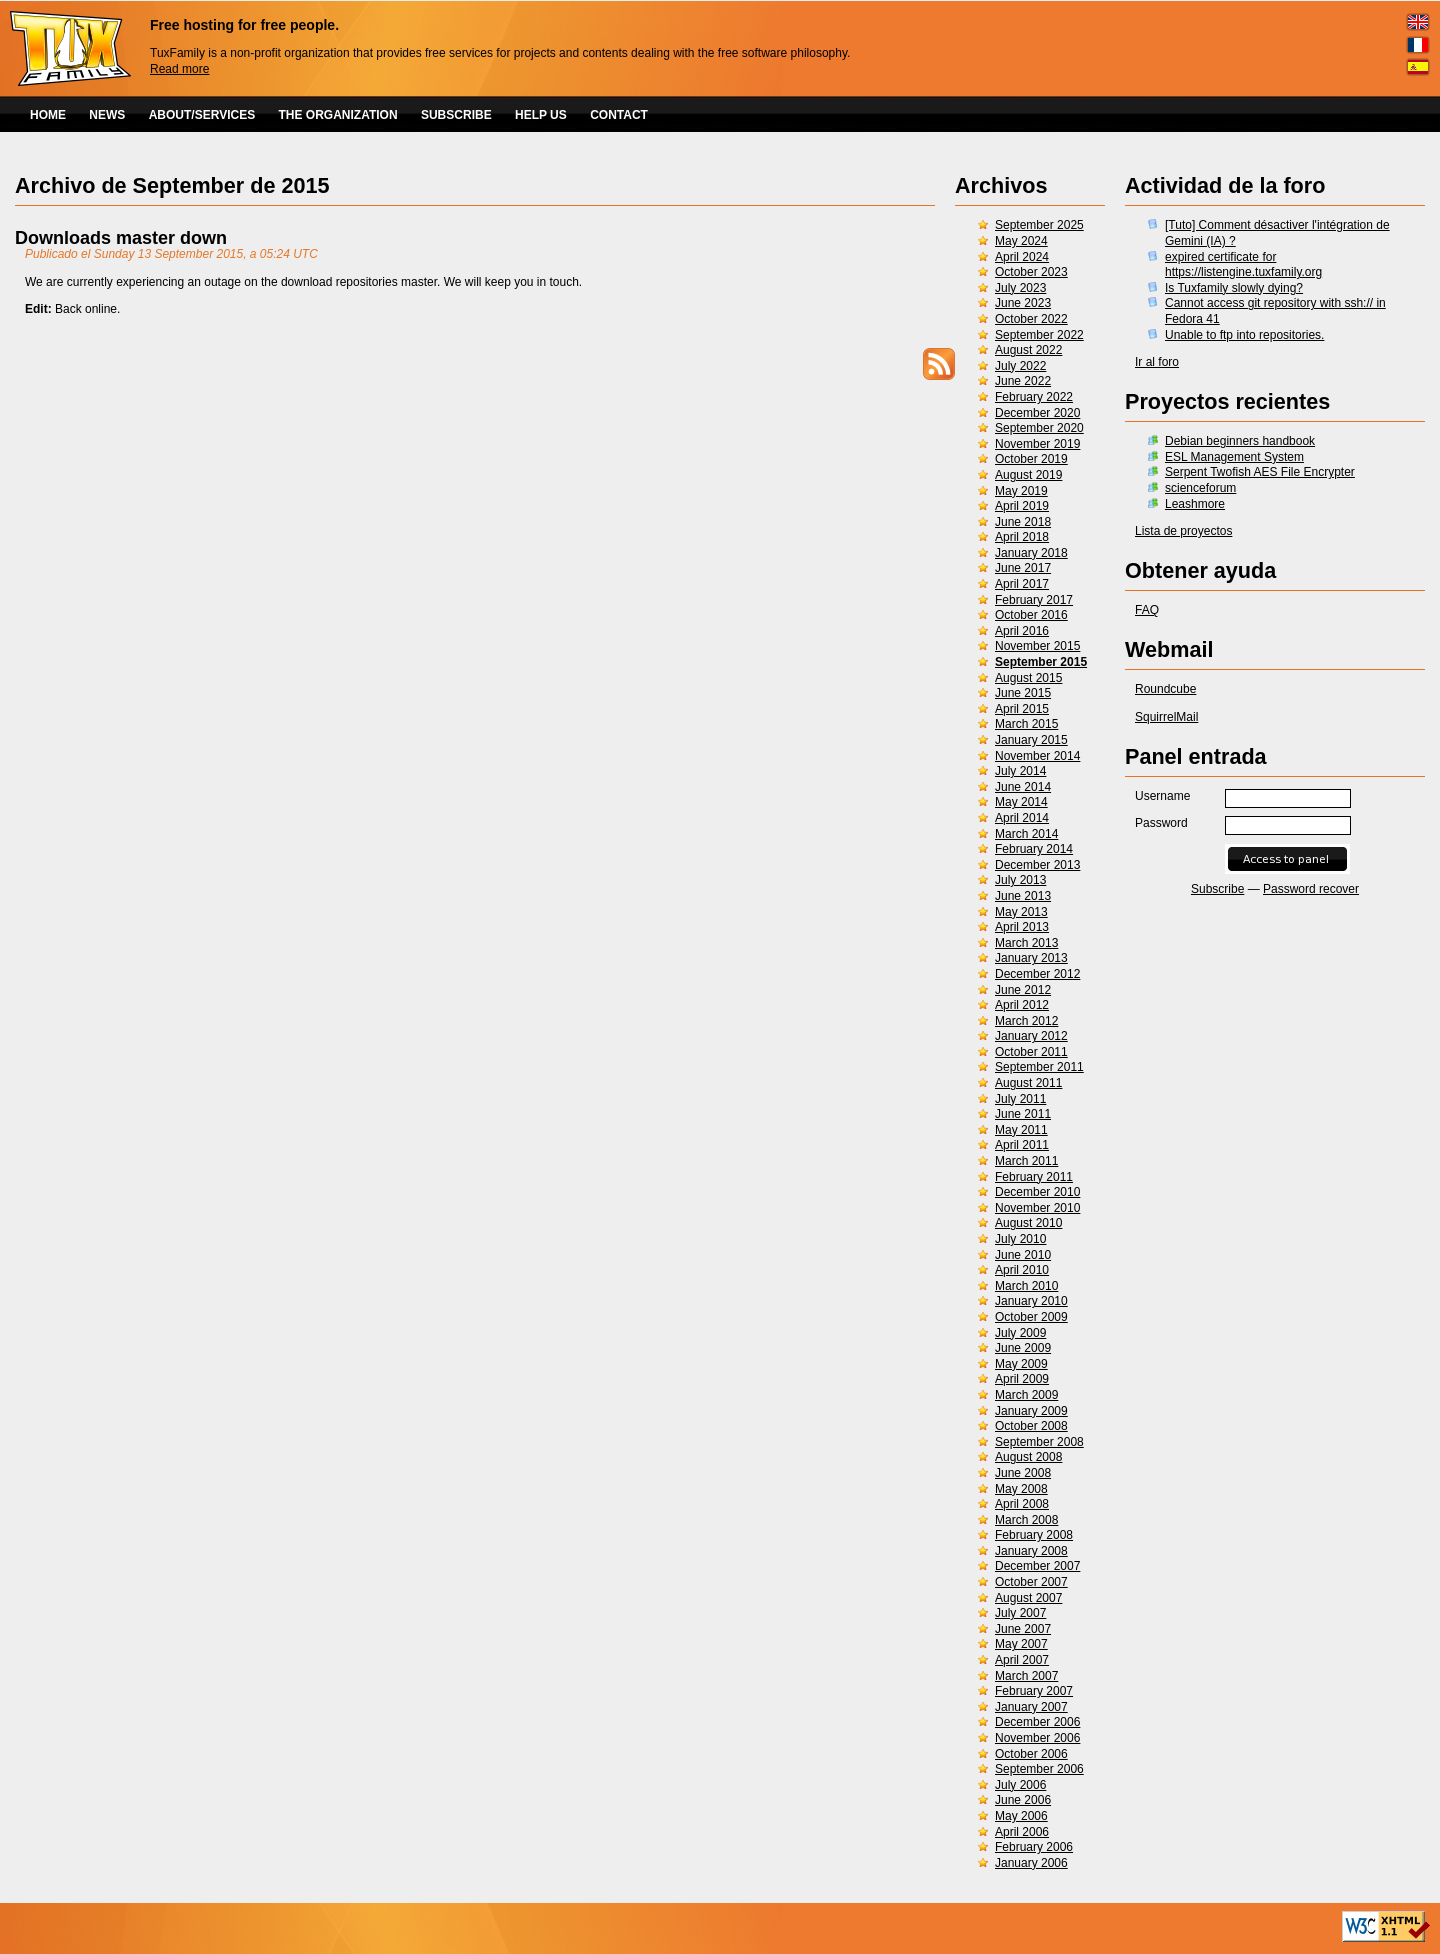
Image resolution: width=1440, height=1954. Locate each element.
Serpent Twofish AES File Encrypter (1260, 472)
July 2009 (1020, 1333)
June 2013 (1023, 896)
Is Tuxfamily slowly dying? (1234, 288)
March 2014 (1026, 834)
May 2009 (1021, 1364)
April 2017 (1022, 584)
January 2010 (1031, 1301)
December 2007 (1037, 1566)
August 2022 (1028, 350)
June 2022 (1023, 381)
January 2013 (1031, 958)
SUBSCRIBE (456, 115)
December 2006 (1037, 1722)
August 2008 (1028, 1457)
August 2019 (1028, 475)
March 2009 (1026, 1395)
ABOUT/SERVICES (202, 115)
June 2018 (1023, 522)
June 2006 (1023, 1800)
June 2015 (1023, 693)
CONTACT (619, 115)
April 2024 (1022, 257)
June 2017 (1023, 568)
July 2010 (1020, 1239)
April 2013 (1022, 927)
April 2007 (1022, 1660)
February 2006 (1034, 1847)
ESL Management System (1234, 457)
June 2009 (1023, 1348)
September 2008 (1039, 1442)
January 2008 (1031, 1551)
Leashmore (1195, 504)
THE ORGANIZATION (338, 115)
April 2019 (1022, 506)
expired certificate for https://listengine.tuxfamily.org (1243, 265)
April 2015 (1022, 709)
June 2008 (1023, 1473)
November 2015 (1037, 646)
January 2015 (1031, 740)
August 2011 (1028, 1083)
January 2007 (1031, 1707)
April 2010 (1022, 1270)
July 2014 (1020, 771)
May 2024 (1021, 241)
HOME (48, 115)
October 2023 (1031, 272)
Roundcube (1165, 689)
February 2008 (1034, 1535)
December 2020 (1037, 413)
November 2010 (1037, 1208)
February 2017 (1034, 600)
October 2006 (1031, 1754)
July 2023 (1020, 288)
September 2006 (1039, 1769)
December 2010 (1037, 1192)
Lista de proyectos (1183, 531)
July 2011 (1020, 1099)
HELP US (541, 115)
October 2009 (1031, 1317)
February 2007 (1034, 1691)
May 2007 (1021, 1644)
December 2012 (1037, 974)
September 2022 (1039, 335)
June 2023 (1023, 303)
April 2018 (1022, 537)
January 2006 (1031, 1863)
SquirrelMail (1166, 717)
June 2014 (1023, 787)
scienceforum (1200, 488)
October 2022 (1031, 319)
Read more (179, 69)
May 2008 (1021, 1489)
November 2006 (1037, 1738)
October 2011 (1031, 1052)
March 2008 (1026, 1520)
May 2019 (1021, 491)
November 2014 (1037, 756)
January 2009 (1031, 1411)
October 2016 (1031, 615)
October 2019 (1031, 459)
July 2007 (1020, 1613)
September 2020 (1039, 428)
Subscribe (1217, 889)
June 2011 (1023, 1114)
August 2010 (1028, 1223)
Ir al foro (1157, 362)
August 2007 (1028, 1598)
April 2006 (1022, 1832)
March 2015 (1026, 724)
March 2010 (1026, 1286)
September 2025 (1039, 225)
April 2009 (1022, 1379)
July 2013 (1020, 880)
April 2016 (1022, 631)
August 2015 (1028, 678)
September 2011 (1039, 1067)
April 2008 (1022, 1504)
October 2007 (1031, 1582)
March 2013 (1026, 943)
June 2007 (1023, 1629)
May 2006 (1021, 1816)
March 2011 (1026, 1161)
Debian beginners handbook (1240, 441)
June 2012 (1023, 990)
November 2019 (1037, 444)
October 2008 (1031, 1426)
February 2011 (1034, 1177)
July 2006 (1020, 1785)
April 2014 (1022, 818)
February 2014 (1034, 849)
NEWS (107, 115)
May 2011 (1021, 1130)
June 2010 (1023, 1255)
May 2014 (1021, 802)
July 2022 (1020, 366)
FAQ (1147, 610)
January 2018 (1031, 553)
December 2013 (1037, 865)
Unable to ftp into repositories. (1244, 335)
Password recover (1311, 889)
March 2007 (1026, 1676)
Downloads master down (121, 238)
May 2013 (1021, 912)
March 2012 (1026, 1021)
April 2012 (1022, 1005)
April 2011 (1022, 1145)
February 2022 (1034, 397)
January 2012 (1031, 1036)
